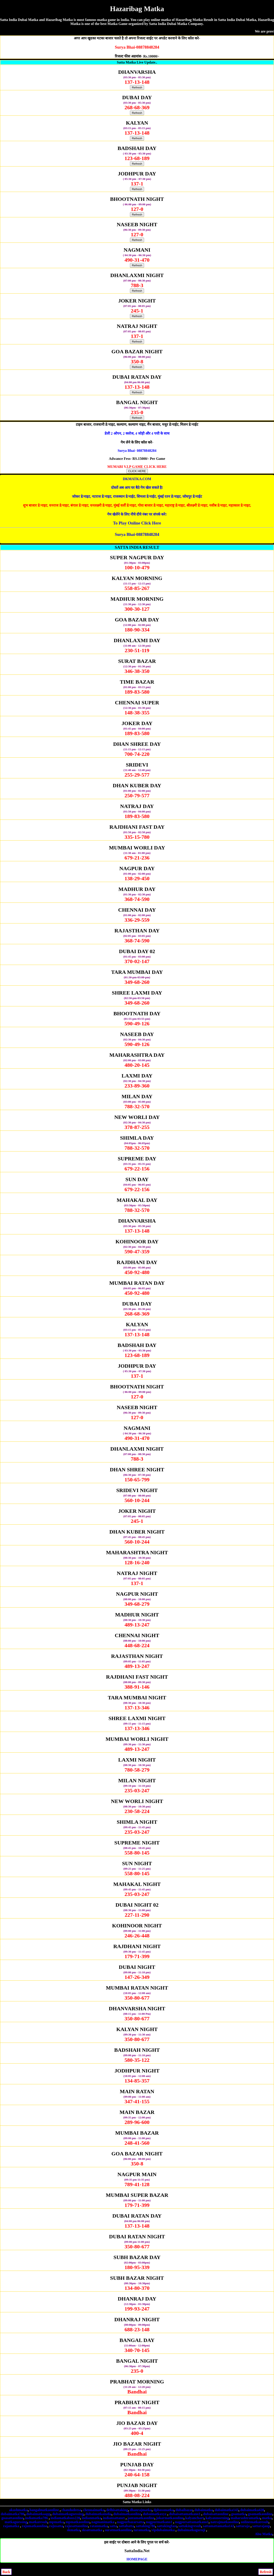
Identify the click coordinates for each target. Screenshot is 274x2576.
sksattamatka (92, 2530)
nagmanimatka (103, 2522)
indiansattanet (114, 2518)
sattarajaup (261, 2526)
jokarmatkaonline (170, 2518)
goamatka (238, 2514)
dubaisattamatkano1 (185, 2514)
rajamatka (11, 2526)
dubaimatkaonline (127, 2514)
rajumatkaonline (34, 2526)
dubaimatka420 (252, 2510)
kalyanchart (194, 2518)
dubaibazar (184, 2510)
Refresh (137, 87)
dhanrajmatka (141, 2510)
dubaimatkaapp (38, 2514)
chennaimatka (94, 2510)
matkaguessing (16, 2522)
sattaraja (243, 2526)
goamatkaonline (260, 2514)
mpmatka (56, 2522)
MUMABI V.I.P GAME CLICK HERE (137, 469)
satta (113, 2526)
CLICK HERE (137, 471)
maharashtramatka (245, 2518)
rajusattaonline (76, 2526)
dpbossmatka (164, 2510)
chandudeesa (71, 2510)
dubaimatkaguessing (68, 2514)
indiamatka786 (37, 2518)
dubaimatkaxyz (155, 2514)
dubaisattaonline (216, 2514)
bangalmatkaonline (44, 2510)
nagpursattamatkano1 (192, 2522)
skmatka (73, 2530)
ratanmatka (99, 2526)
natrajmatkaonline (224, 2522)
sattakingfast (167, 2526)
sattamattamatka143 (218, 2526)
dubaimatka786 (13, 2514)
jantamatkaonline (141, 2518)
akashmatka (18, 2510)
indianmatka (91, 2518)
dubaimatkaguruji (191, 2530)
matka (267, 2518)
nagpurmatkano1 (159, 2522)
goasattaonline (12, 2518)
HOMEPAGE (137, 2559)
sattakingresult (189, 2526)
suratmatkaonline (118, 2530)
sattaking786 (145, 2526)
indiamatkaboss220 (65, 2518)
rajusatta (56, 2526)
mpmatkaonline (78, 2522)
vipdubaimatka (163, 2530)
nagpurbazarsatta (130, 2522)
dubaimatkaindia (98, 2514)
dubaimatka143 (227, 2510)
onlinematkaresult (254, 2522)
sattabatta (126, 2526)
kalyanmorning (217, 2518)
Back (6, 2572)
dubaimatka (203, 2510)
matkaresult (38, 2522)
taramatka (142, 2530)
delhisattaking (117, 2510)
